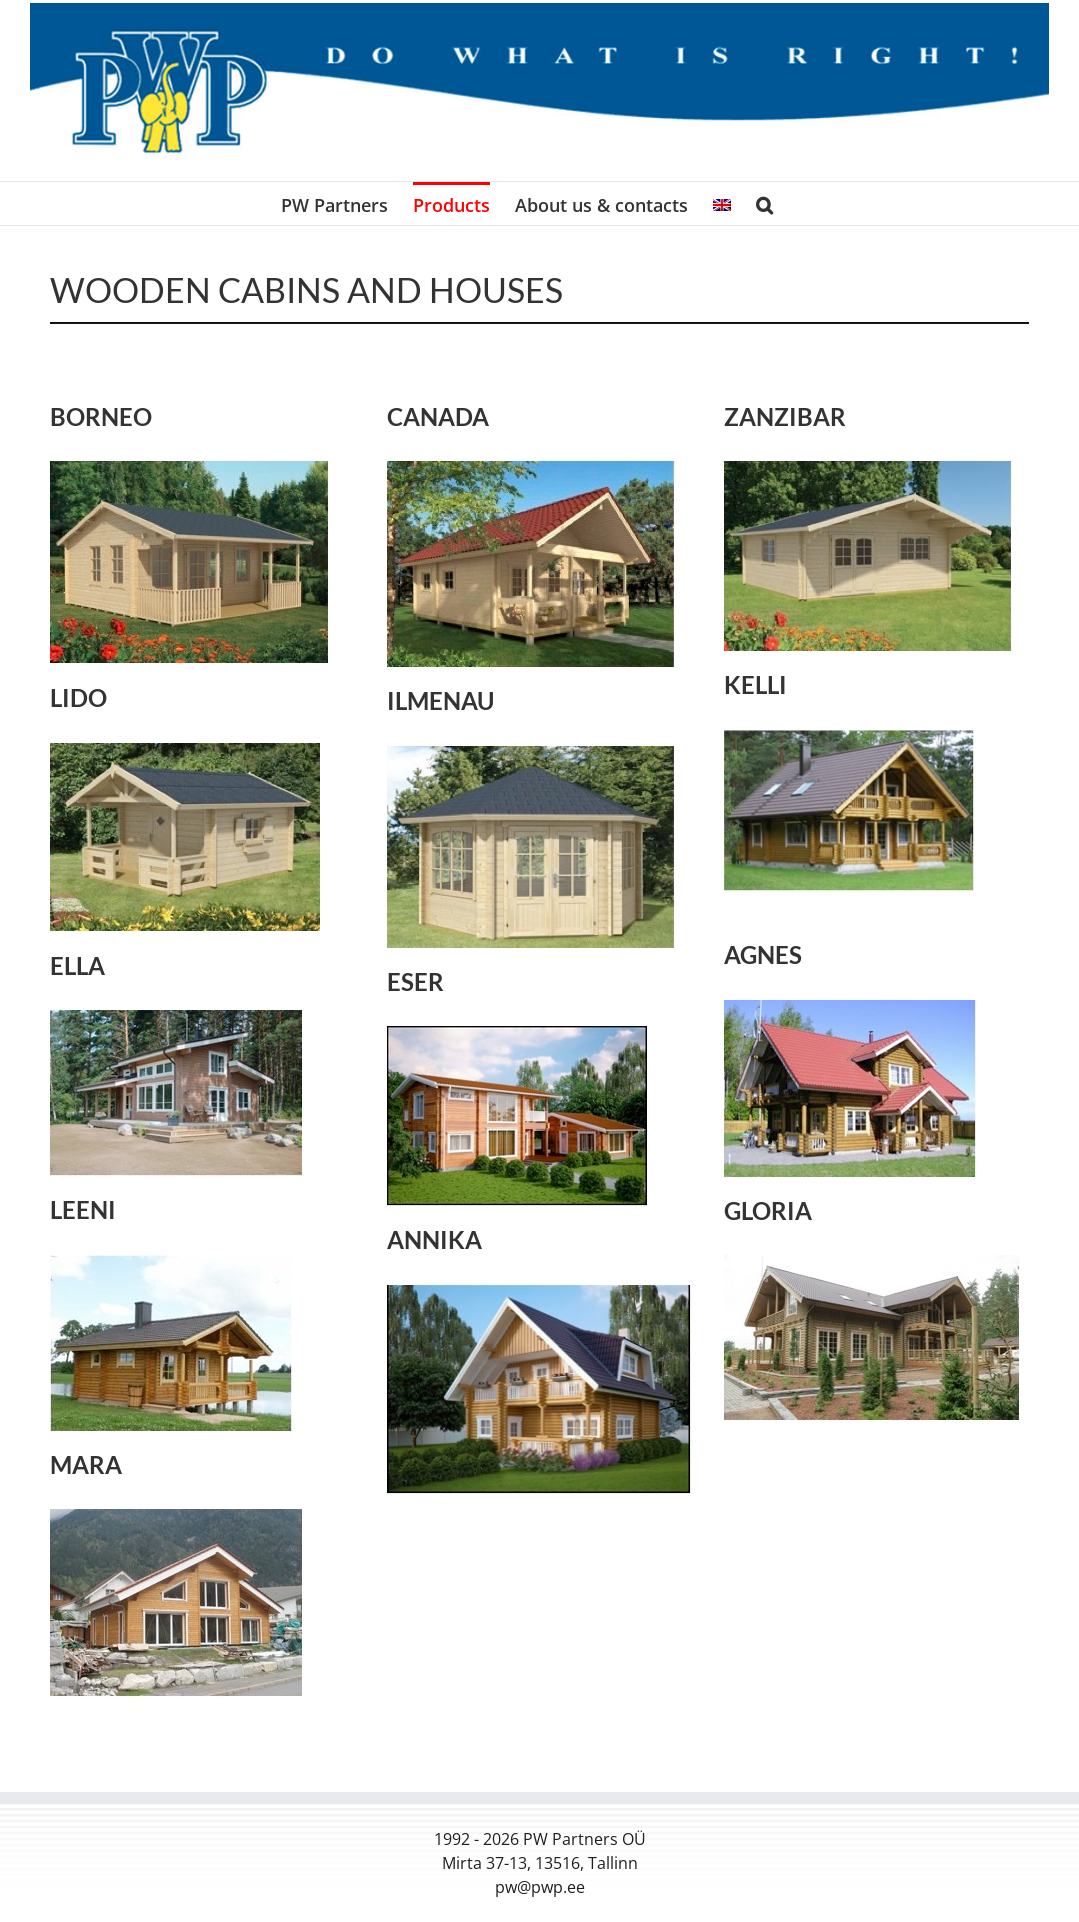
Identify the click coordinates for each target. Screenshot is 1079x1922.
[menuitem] (722, 203)
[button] (764, 203)
